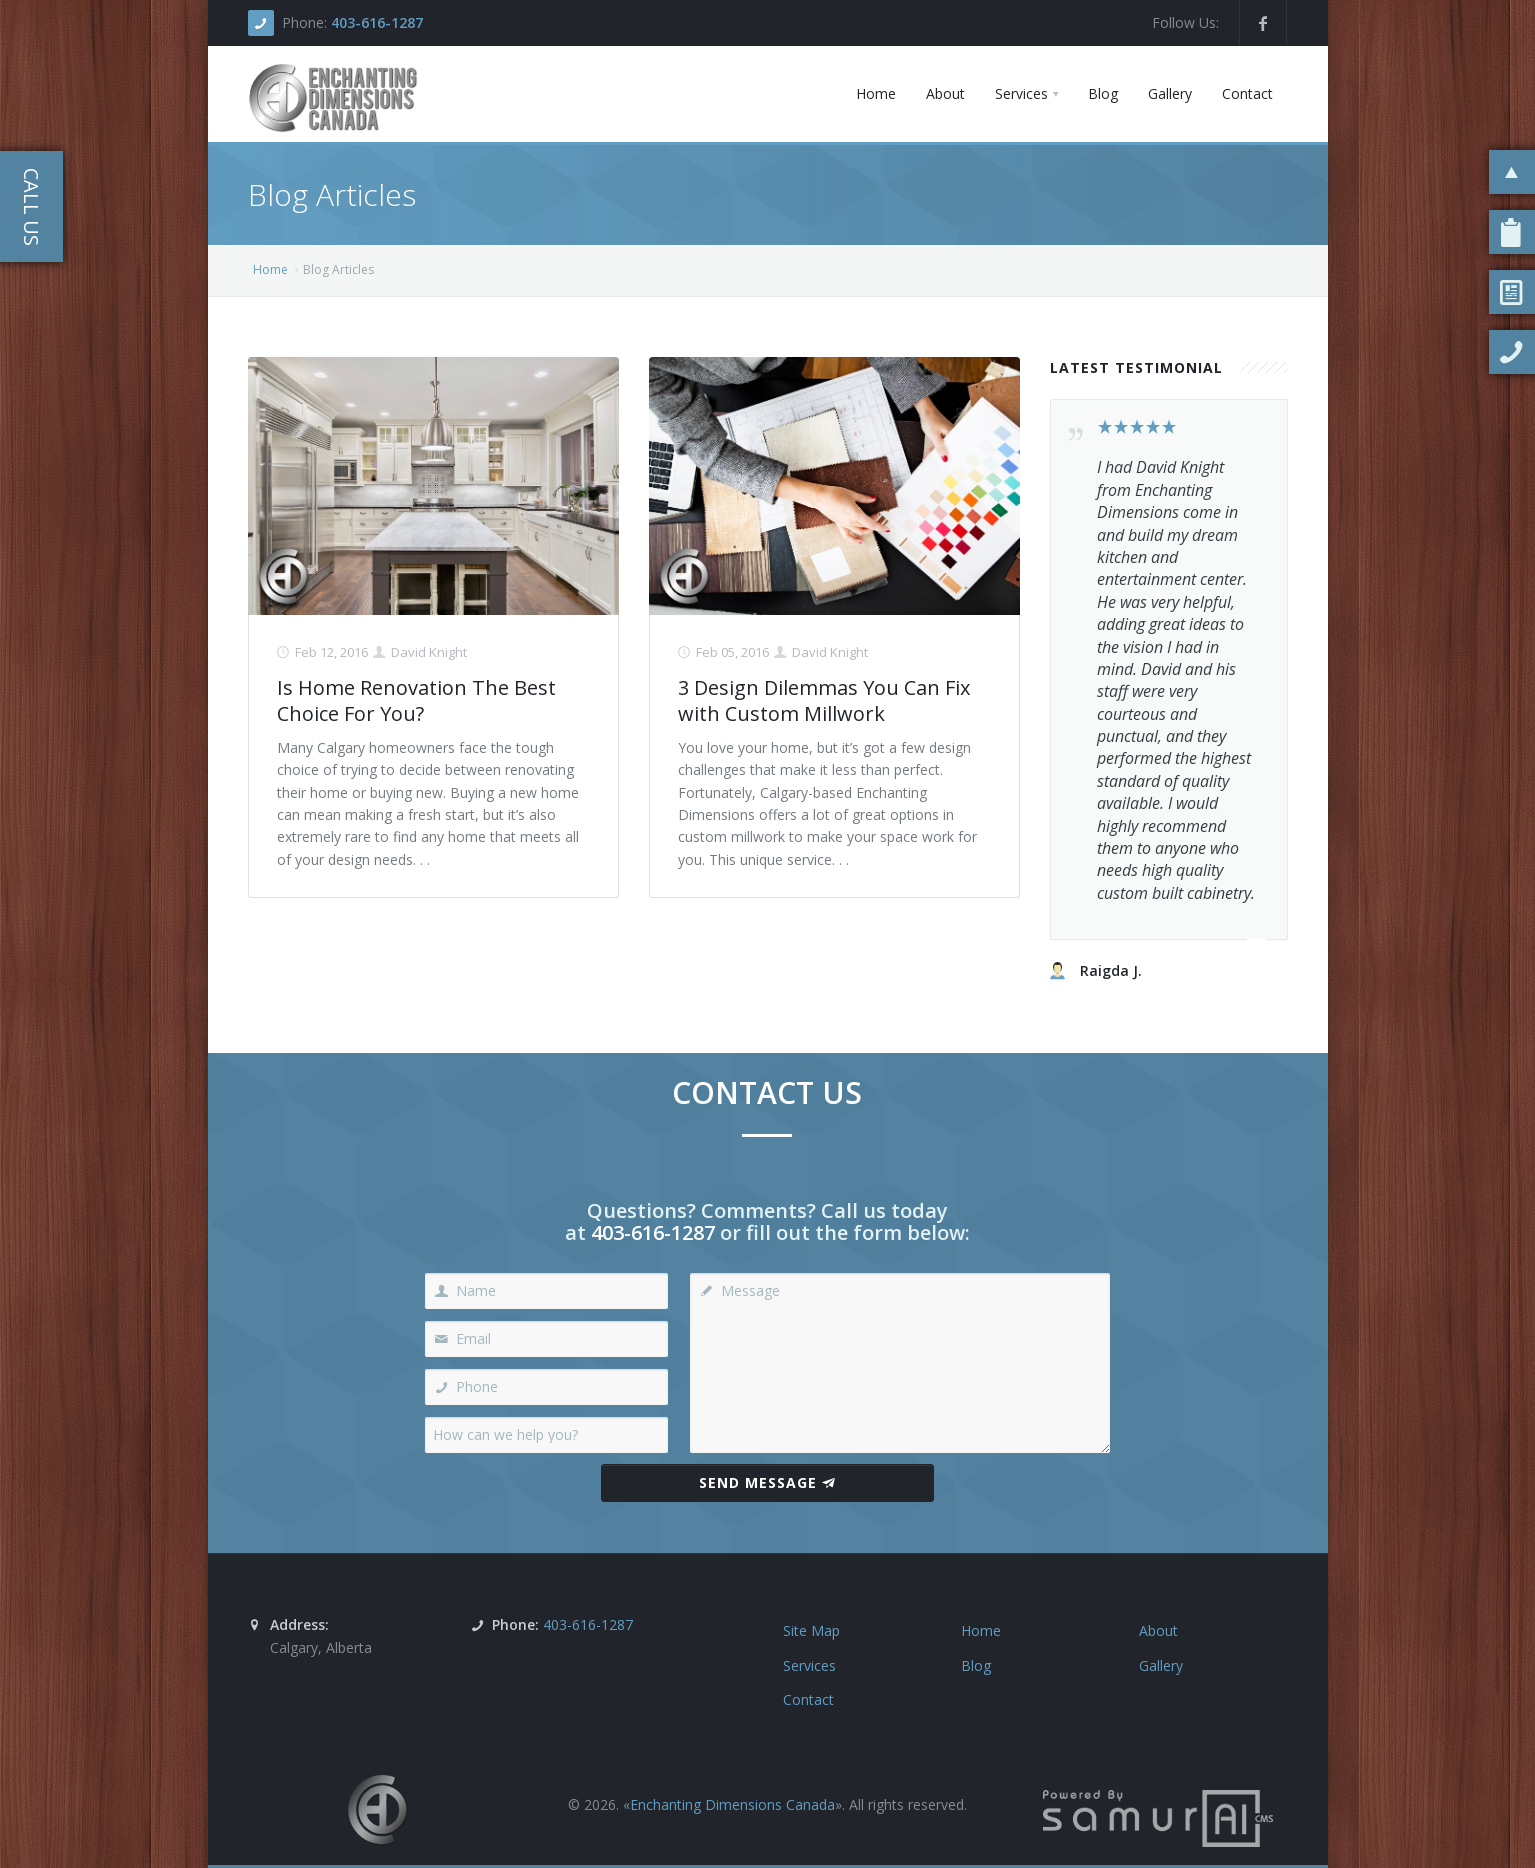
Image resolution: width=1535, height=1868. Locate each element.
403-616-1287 (377, 22)
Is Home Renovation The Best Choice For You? (416, 700)
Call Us (31, 207)
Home (270, 269)
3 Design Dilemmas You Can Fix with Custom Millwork (824, 700)
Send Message (767, 1482)
